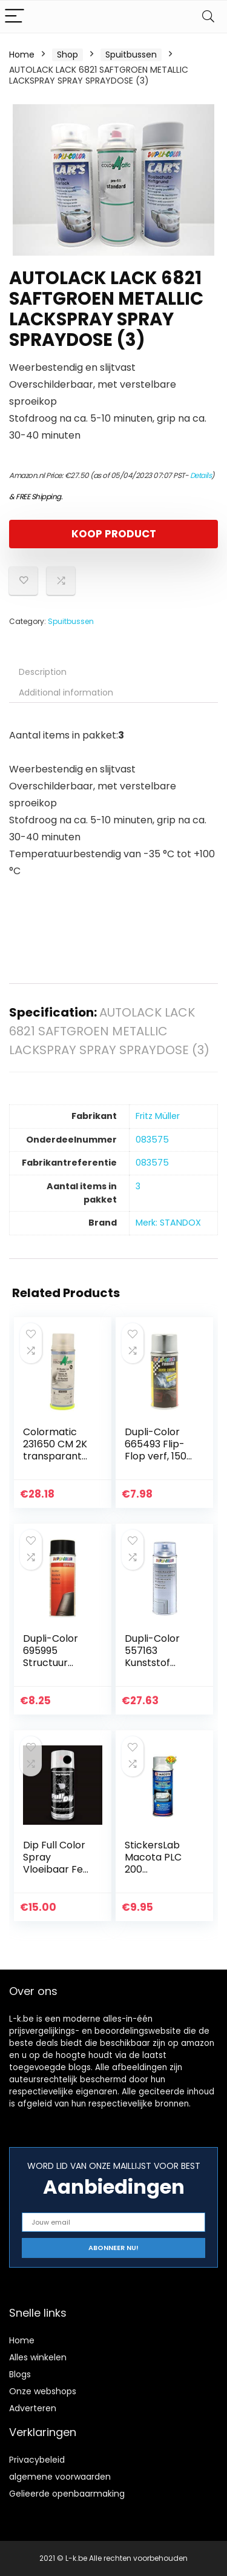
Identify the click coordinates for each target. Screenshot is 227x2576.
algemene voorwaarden (60, 2477)
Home (22, 54)
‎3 (138, 1186)
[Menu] (14, 17)
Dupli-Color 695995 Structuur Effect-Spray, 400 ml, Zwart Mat (55, 1669)
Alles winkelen (38, 2357)
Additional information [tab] (66, 692)
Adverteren (32, 2408)
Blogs (20, 2374)
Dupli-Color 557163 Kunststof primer (152, 1657)
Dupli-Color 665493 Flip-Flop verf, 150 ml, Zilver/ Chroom (155, 1456)
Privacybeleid (37, 2460)
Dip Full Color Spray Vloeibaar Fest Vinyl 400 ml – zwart (57, 1869)
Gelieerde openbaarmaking (67, 2494)
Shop (67, 54)
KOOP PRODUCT (113, 533)
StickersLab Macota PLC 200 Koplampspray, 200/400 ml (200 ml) (157, 1875)
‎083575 (152, 1140)
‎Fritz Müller (158, 1116)
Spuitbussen (131, 54)
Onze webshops (42, 2391)
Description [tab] (43, 672)
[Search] (208, 17)
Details (201, 475)
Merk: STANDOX (168, 1223)
